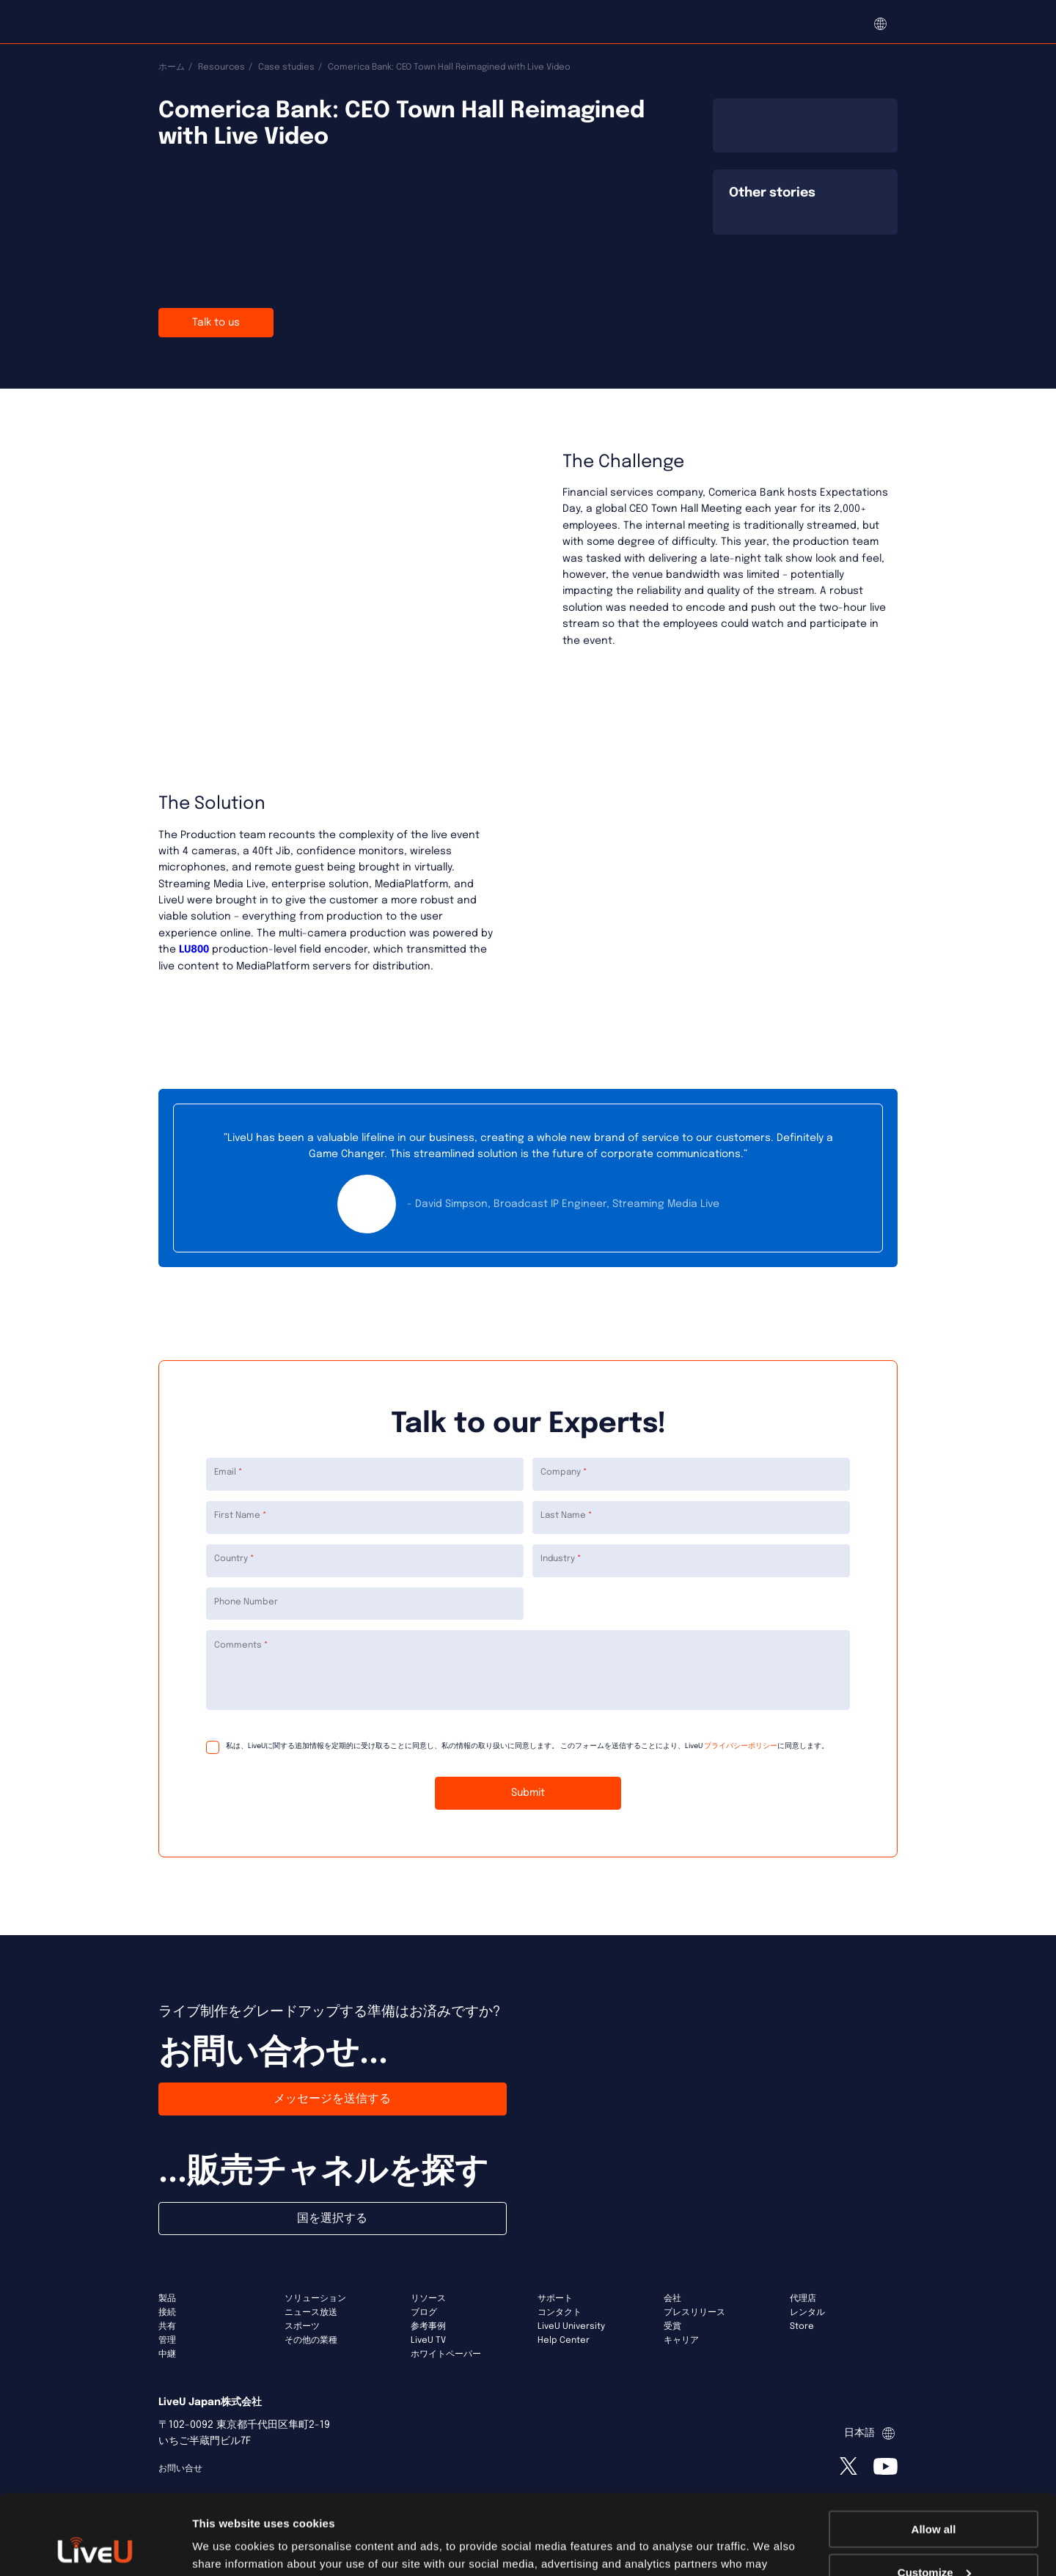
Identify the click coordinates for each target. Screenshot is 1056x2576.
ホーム (171, 67)
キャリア (681, 2340)
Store (802, 2326)
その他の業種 (311, 2340)
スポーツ (302, 2326)
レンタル (807, 2312)
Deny (933, 2539)
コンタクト (560, 2312)
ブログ (424, 2312)
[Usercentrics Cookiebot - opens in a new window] (95, 2547)
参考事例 (428, 2326)
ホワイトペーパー (446, 2354)
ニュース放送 (311, 2312)
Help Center (564, 2340)
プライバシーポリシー (740, 1746)
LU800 (192, 949)
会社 (672, 2298)
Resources (221, 67)
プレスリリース (694, 2312)
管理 (167, 2340)
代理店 (803, 2298)
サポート (555, 2298)
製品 (167, 2298)
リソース (428, 2298)
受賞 (672, 2326)
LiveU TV (428, 2340)
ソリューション (315, 2298)
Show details (226, 2546)
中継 (167, 2354)
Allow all (934, 2454)
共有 (167, 2326)
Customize (934, 2497)
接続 (167, 2312)
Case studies (286, 67)
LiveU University (571, 2326)
